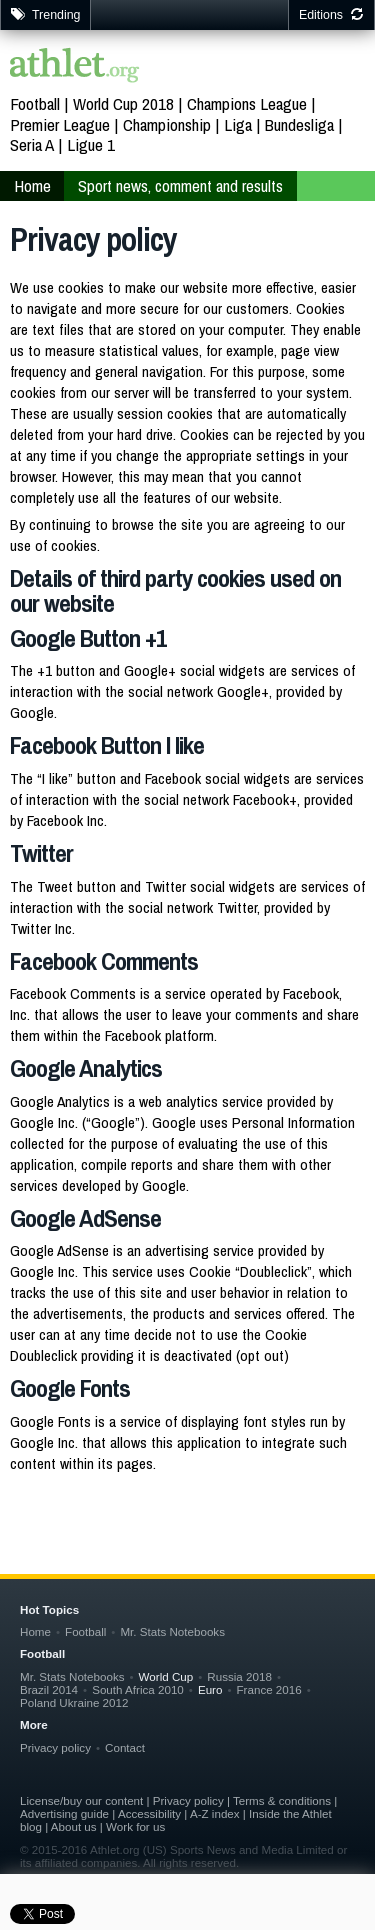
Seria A (32, 144)
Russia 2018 (239, 1676)
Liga (238, 124)
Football (35, 103)
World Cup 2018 (123, 103)
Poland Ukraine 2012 (74, 1702)
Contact (125, 1747)
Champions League (247, 103)
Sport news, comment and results (180, 185)
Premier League (60, 124)
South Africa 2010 (138, 1689)
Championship (167, 124)
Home (32, 185)
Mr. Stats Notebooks (172, 1631)
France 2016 (269, 1689)
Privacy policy (55, 1747)
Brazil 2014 (49, 1689)
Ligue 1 (91, 144)
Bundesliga (299, 124)
